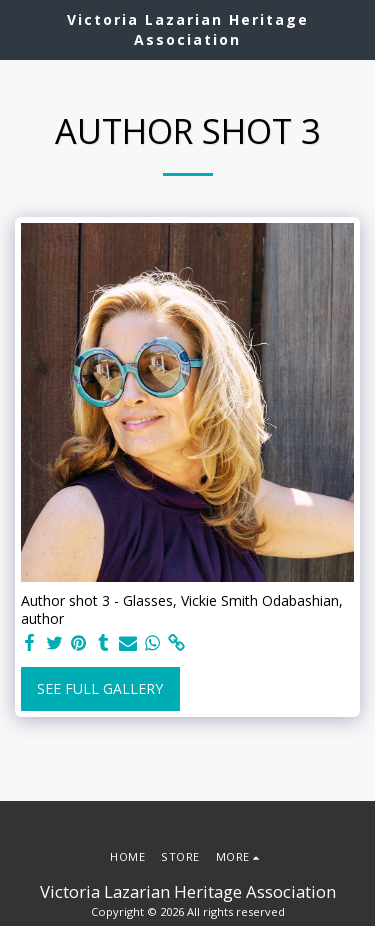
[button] (22, 28)
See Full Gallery (100, 688)
